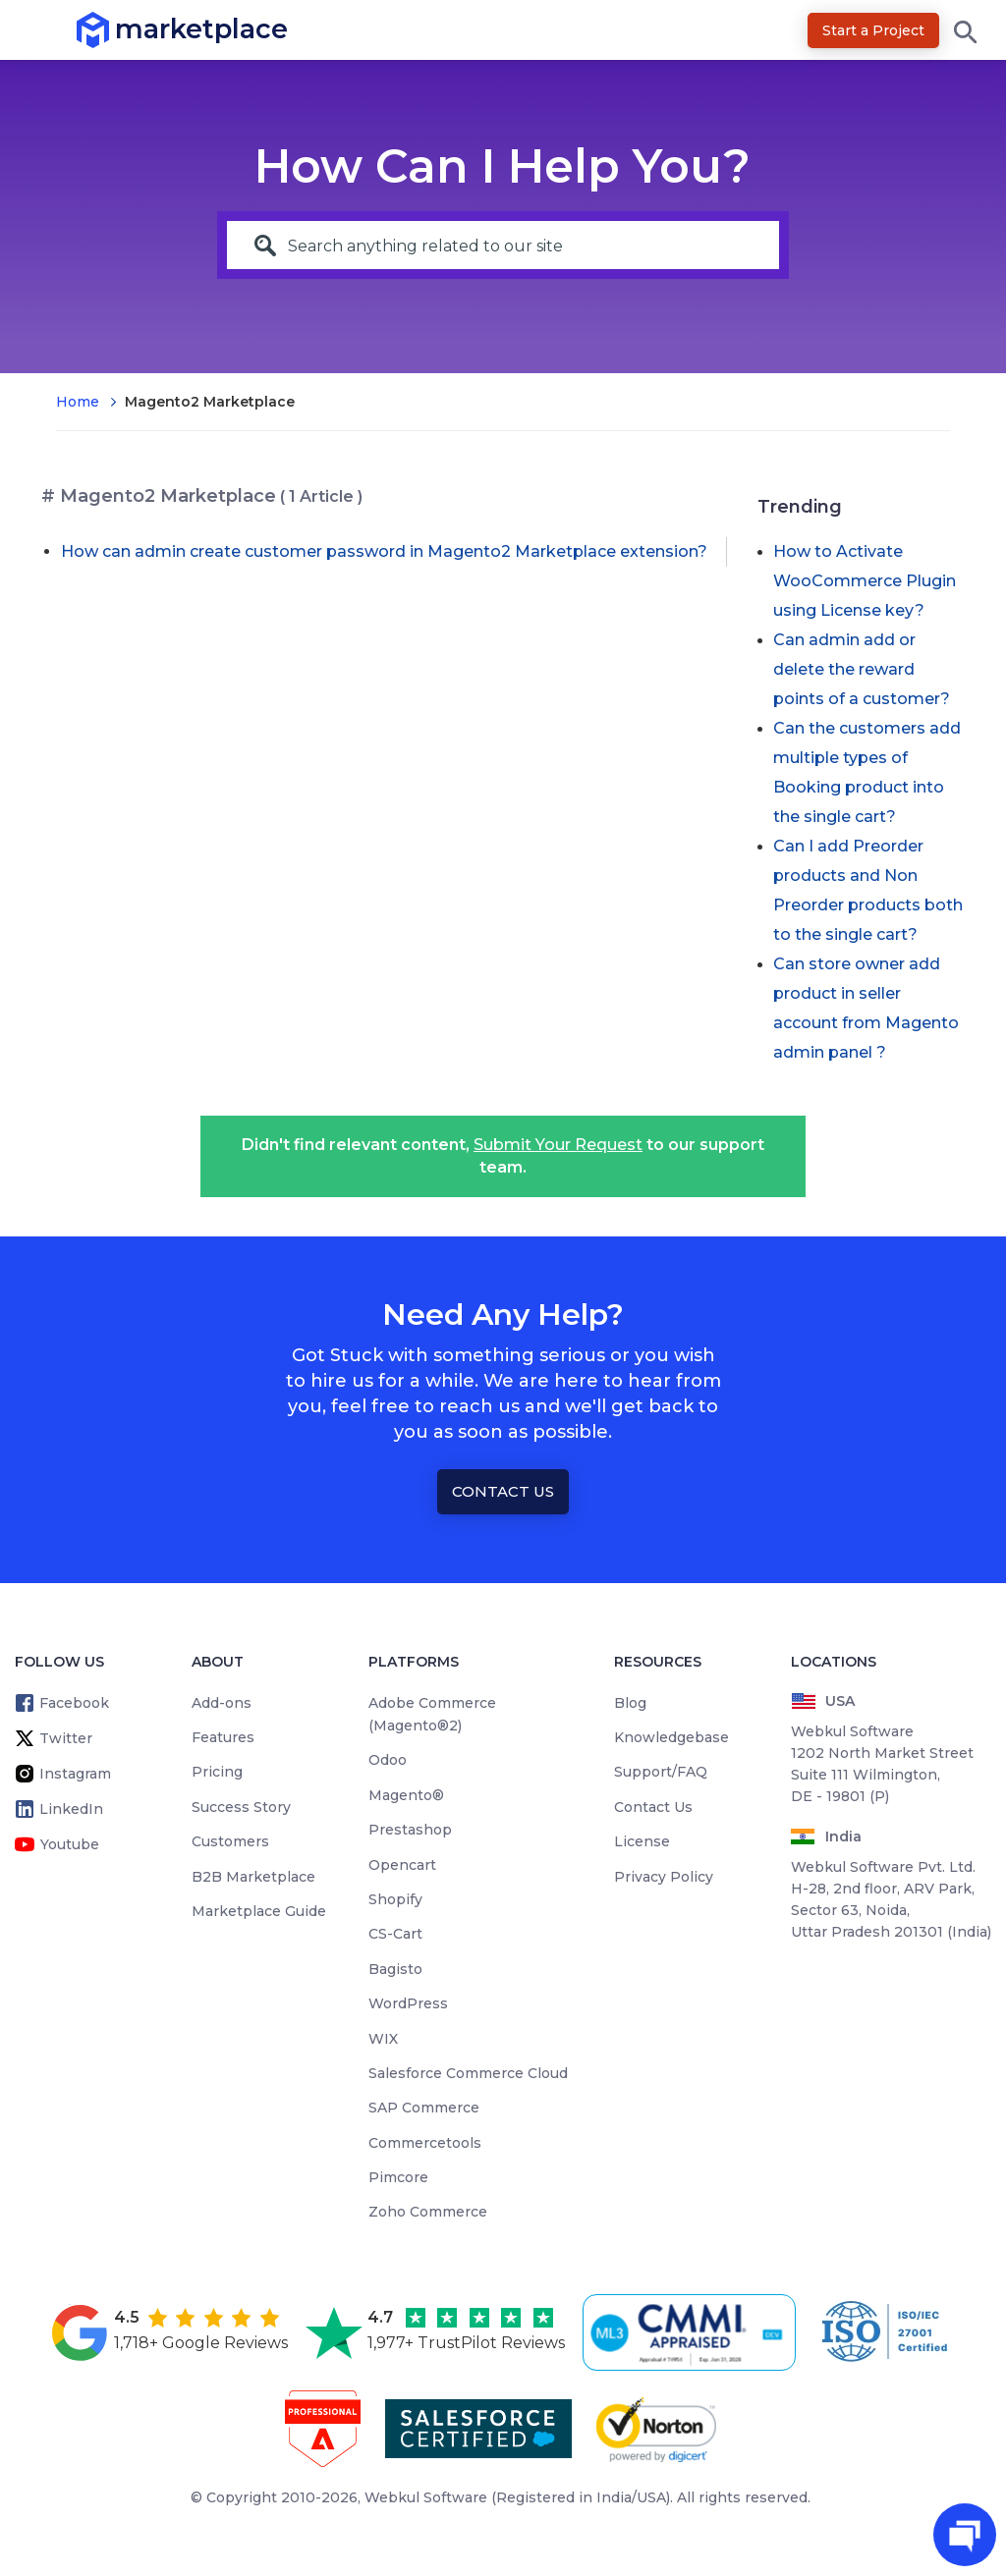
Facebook (74, 1703)
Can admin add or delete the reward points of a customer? (861, 669)
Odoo (387, 1760)
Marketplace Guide (259, 1911)
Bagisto (395, 1969)
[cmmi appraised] (693, 2332)
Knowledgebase (671, 1737)
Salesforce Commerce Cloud (468, 2073)
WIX (383, 2039)
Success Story (241, 1807)
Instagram (75, 1773)
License (642, 1841)
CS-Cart (395, 1934)
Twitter (65, 1738)
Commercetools (424, 2143)
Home (77, 402)
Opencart (402, 1865)
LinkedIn (71, 1809)
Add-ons (222, 1703)
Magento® (406, 1795)
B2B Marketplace (253, 1877)
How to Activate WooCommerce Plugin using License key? (864, 581)
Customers (230, 1841)
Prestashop (410, 1829)
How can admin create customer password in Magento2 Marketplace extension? (384, 551)
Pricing (217, 1772)
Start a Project (873, 30)
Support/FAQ (660, 1772)
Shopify (395, 1899)
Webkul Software (425, 2497)
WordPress (408, 2003)
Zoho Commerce (427, 2211)
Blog (630, 1703)
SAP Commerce (423, 2107)
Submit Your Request (558, 1144)
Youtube (69, 1844)
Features (223, 1737)
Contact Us (503, 1491)
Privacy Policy (663, 1877)
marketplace (115, 29)
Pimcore (398, 2177)
